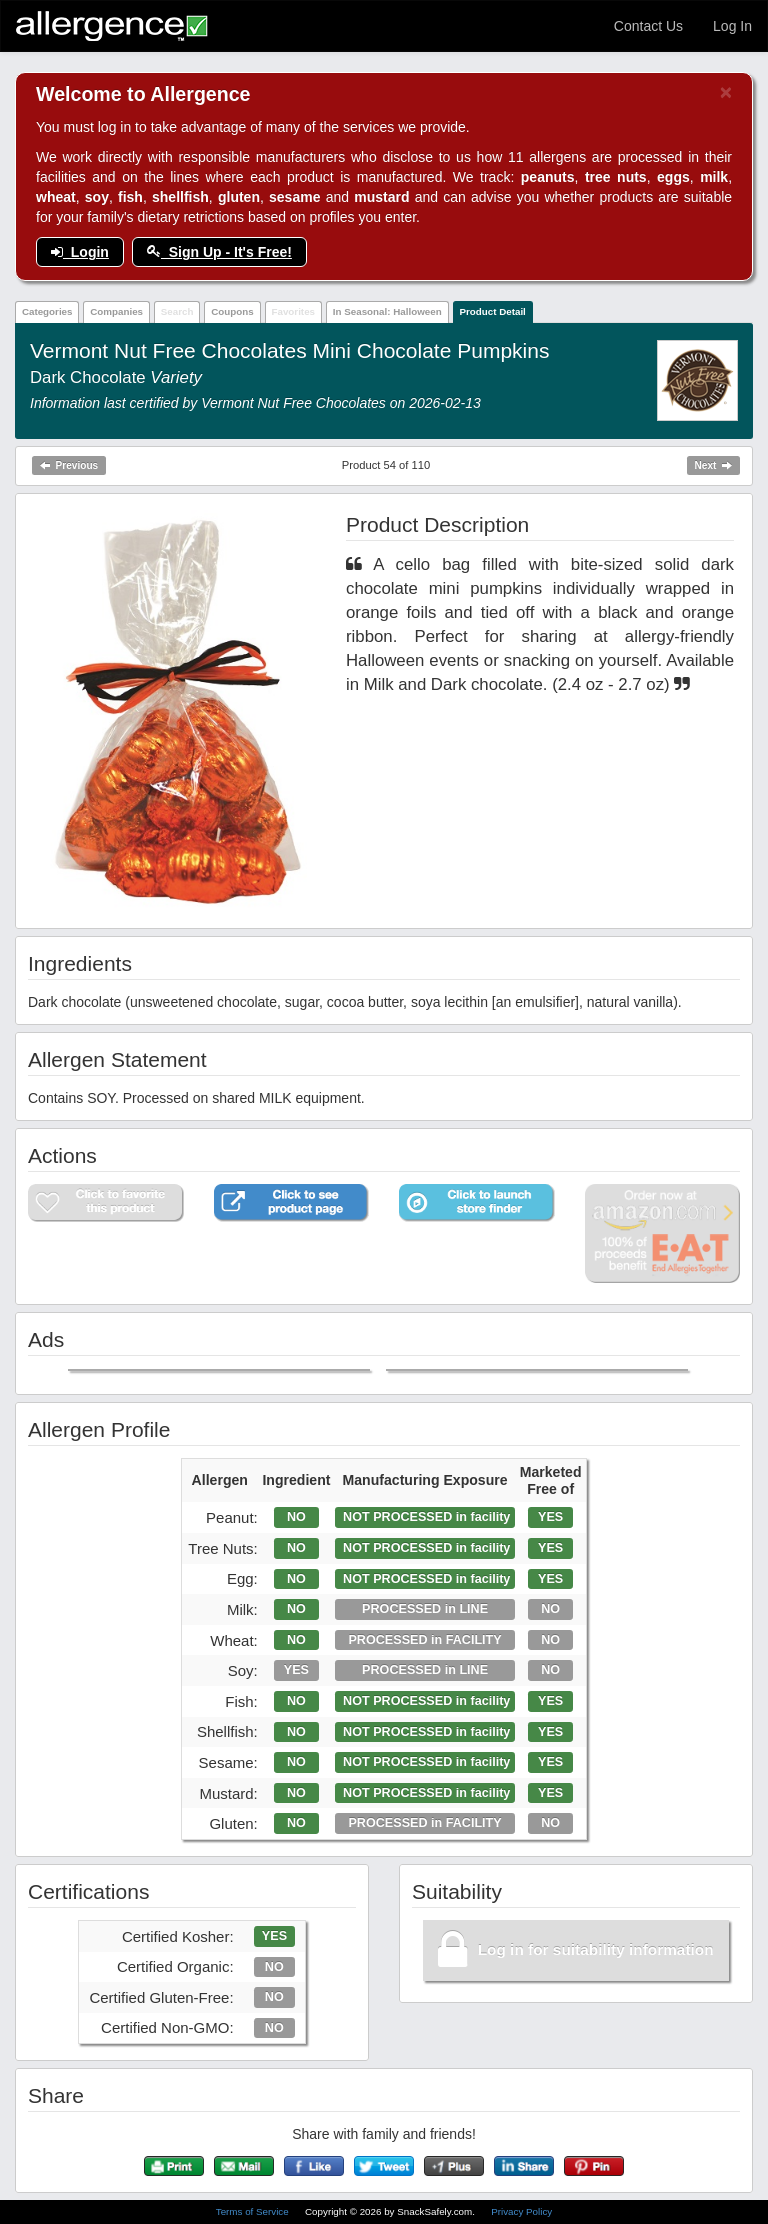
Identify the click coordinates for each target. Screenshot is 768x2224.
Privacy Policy (521, 2211)
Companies (116, 311)
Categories (47, 311)
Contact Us (648, 26)
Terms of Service (254, 2211)
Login (80, 252)
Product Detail (492, 311)
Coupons (232, 311)
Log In (732, 26)
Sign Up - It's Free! (219, 252)
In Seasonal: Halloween (387, 311)
